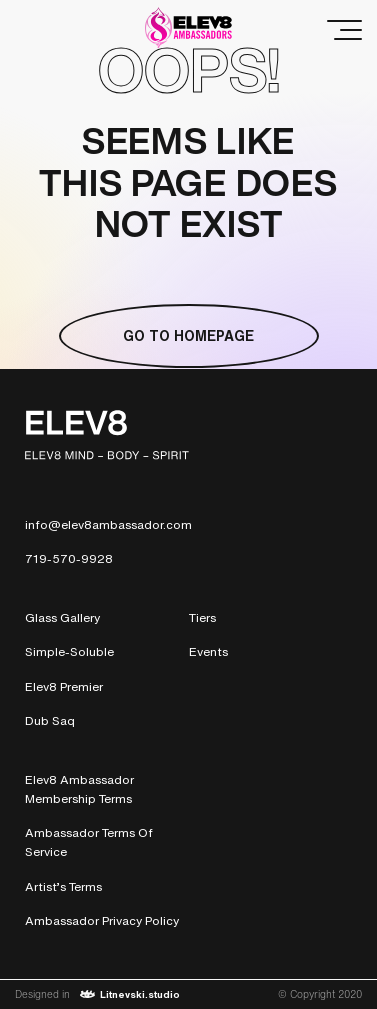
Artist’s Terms (63, 886)
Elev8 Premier (64, 686)
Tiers (202, 617)
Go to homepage (188, 335)
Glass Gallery (62, 617)
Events (208, 651)
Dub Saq (50, 720)
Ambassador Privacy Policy (102, 920)
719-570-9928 (69, 558)
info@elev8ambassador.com (108, 524)
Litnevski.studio (130, 994)
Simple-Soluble (69, 651)
